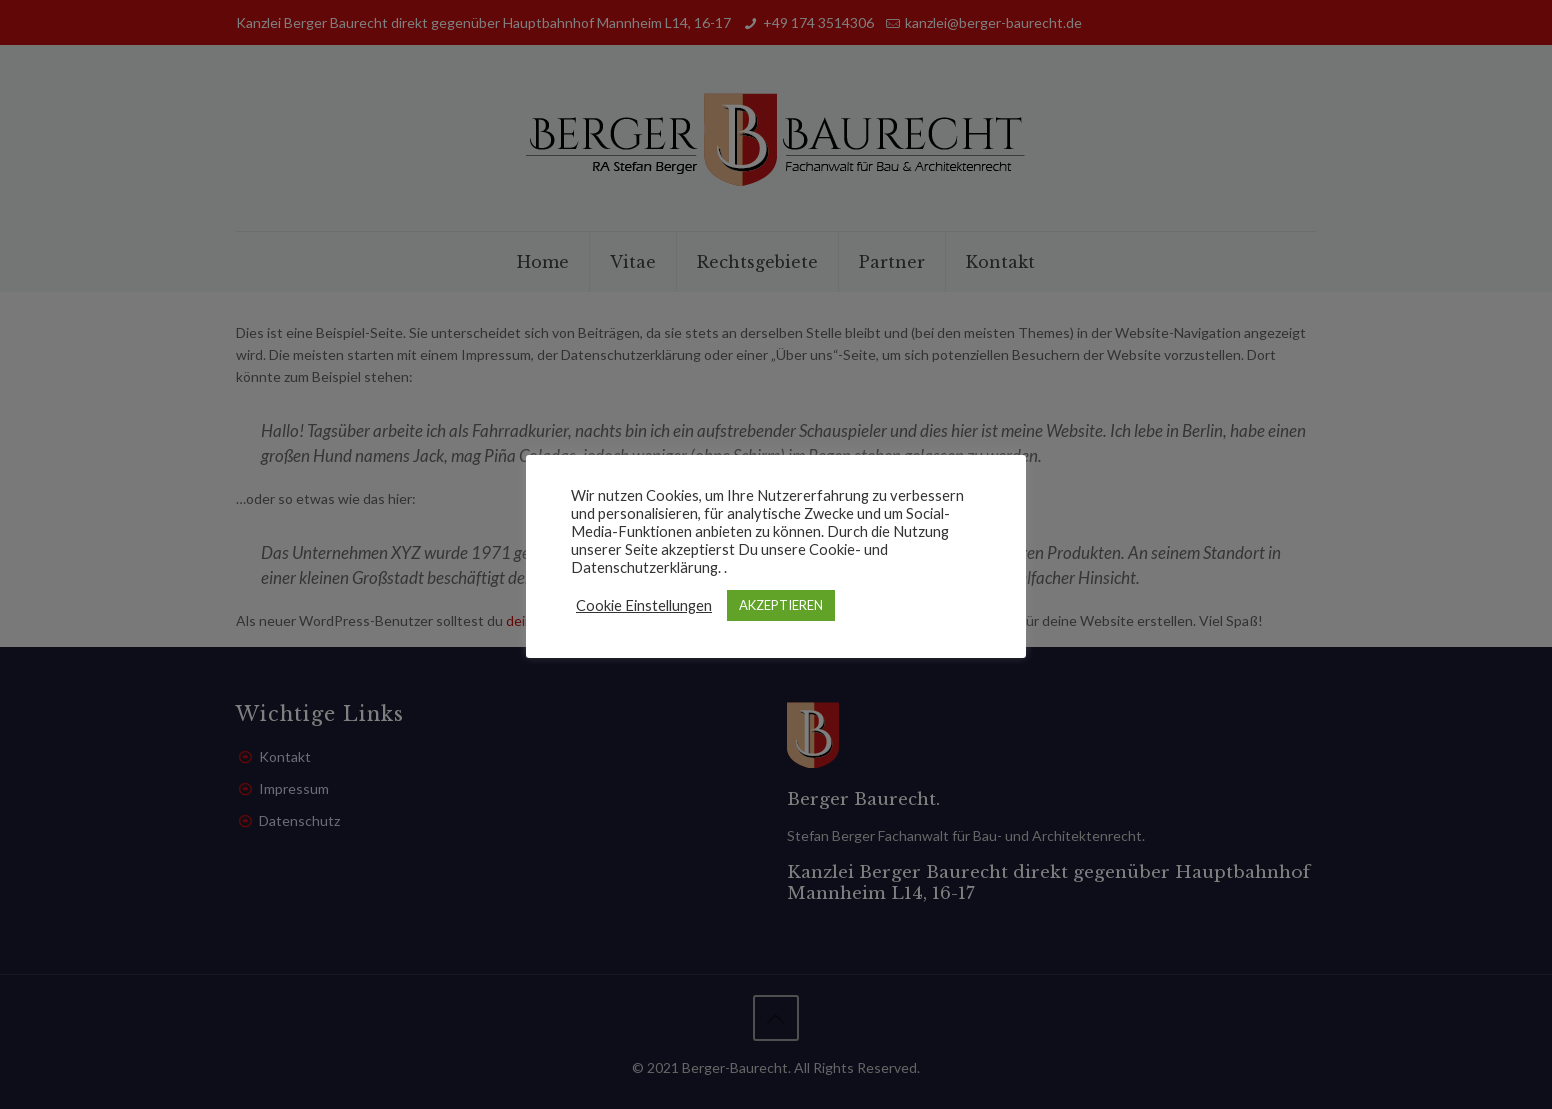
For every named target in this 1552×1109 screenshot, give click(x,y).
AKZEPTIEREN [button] (781, 605)
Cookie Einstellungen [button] (644, 605)
